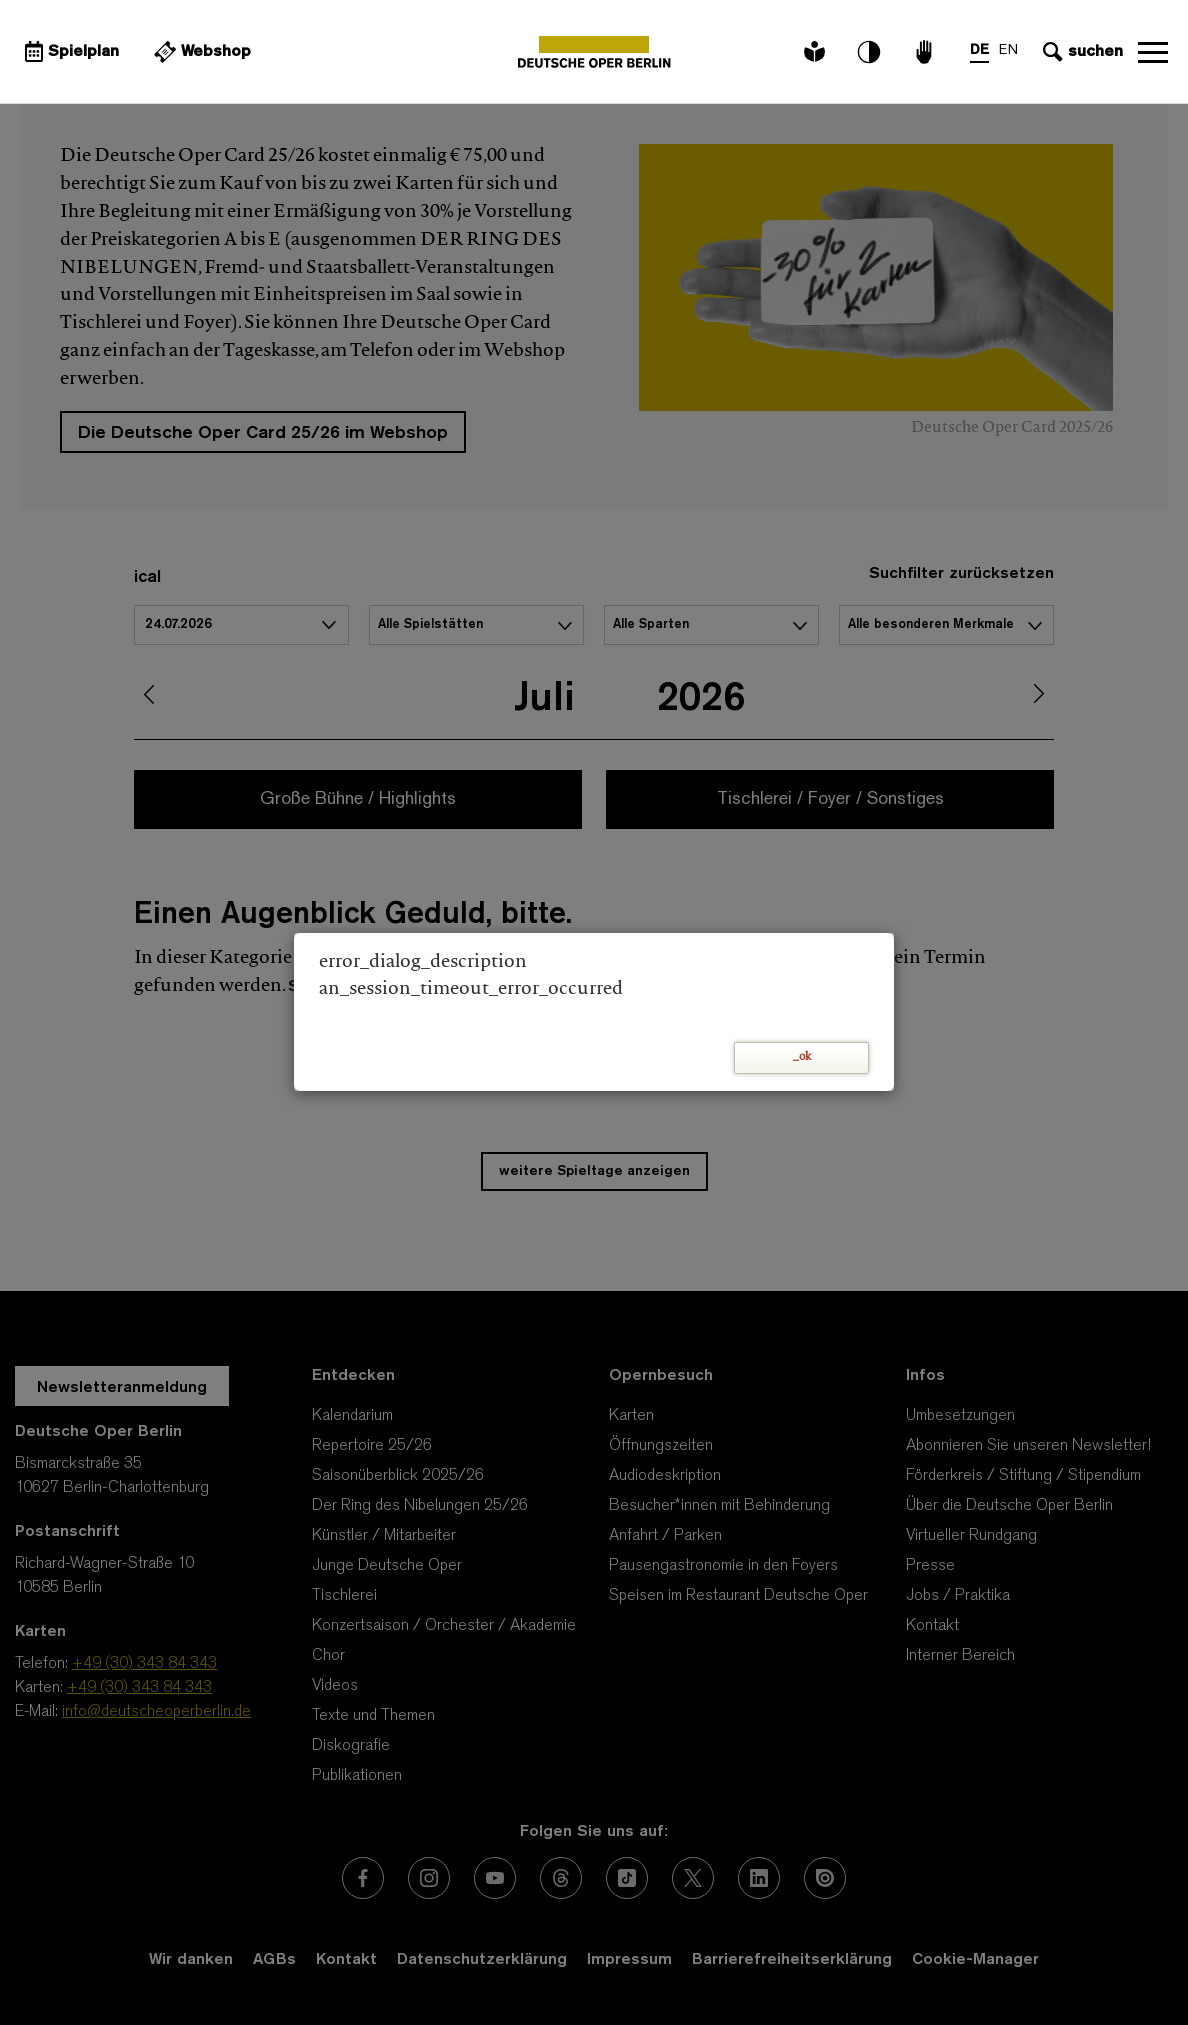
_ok (802, 1057)
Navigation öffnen (1153, 52)
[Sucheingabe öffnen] (1080, 52)
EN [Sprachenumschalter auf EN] (1008, 50)
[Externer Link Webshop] (200, 52)
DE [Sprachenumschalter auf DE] (979, 50)
